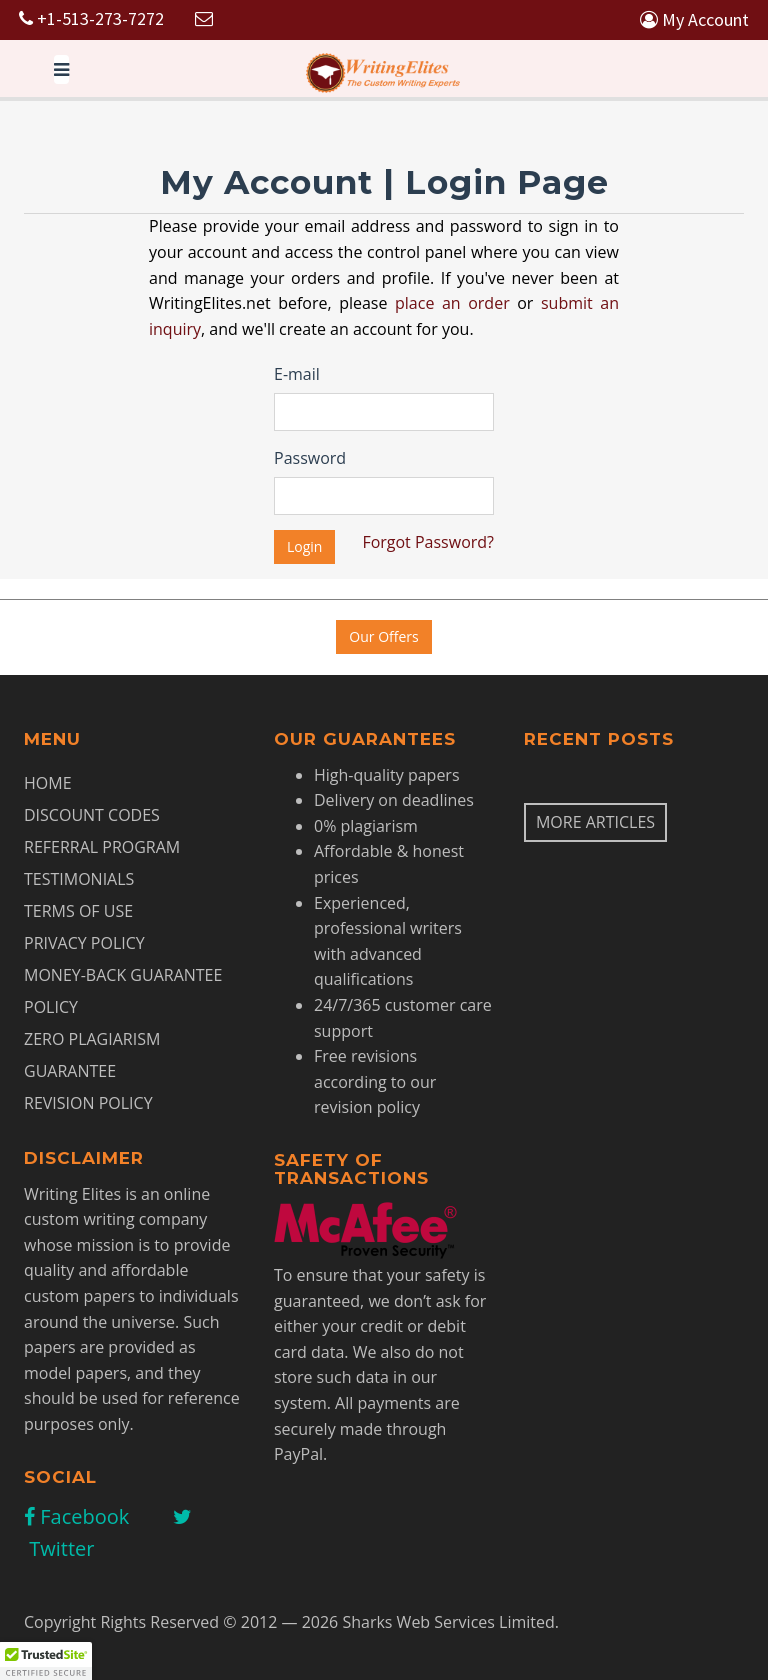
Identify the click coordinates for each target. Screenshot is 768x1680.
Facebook (76, 1516)
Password (310, 458)
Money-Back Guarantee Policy (123, 991)
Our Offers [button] (383, 636)
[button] (46, 1661)
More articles (595, 822)
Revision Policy (88, 1103)
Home (48, 783)
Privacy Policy (84, 943)
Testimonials (79, 879)
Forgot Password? (428, 542)
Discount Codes (92, 815)
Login (304, 546)
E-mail (297, 374)
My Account (694, 19)
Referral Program (102, 847)
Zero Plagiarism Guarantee (92, 1055)
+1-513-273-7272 (91, 18)
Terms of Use (78, 911)
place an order (452, 303)
